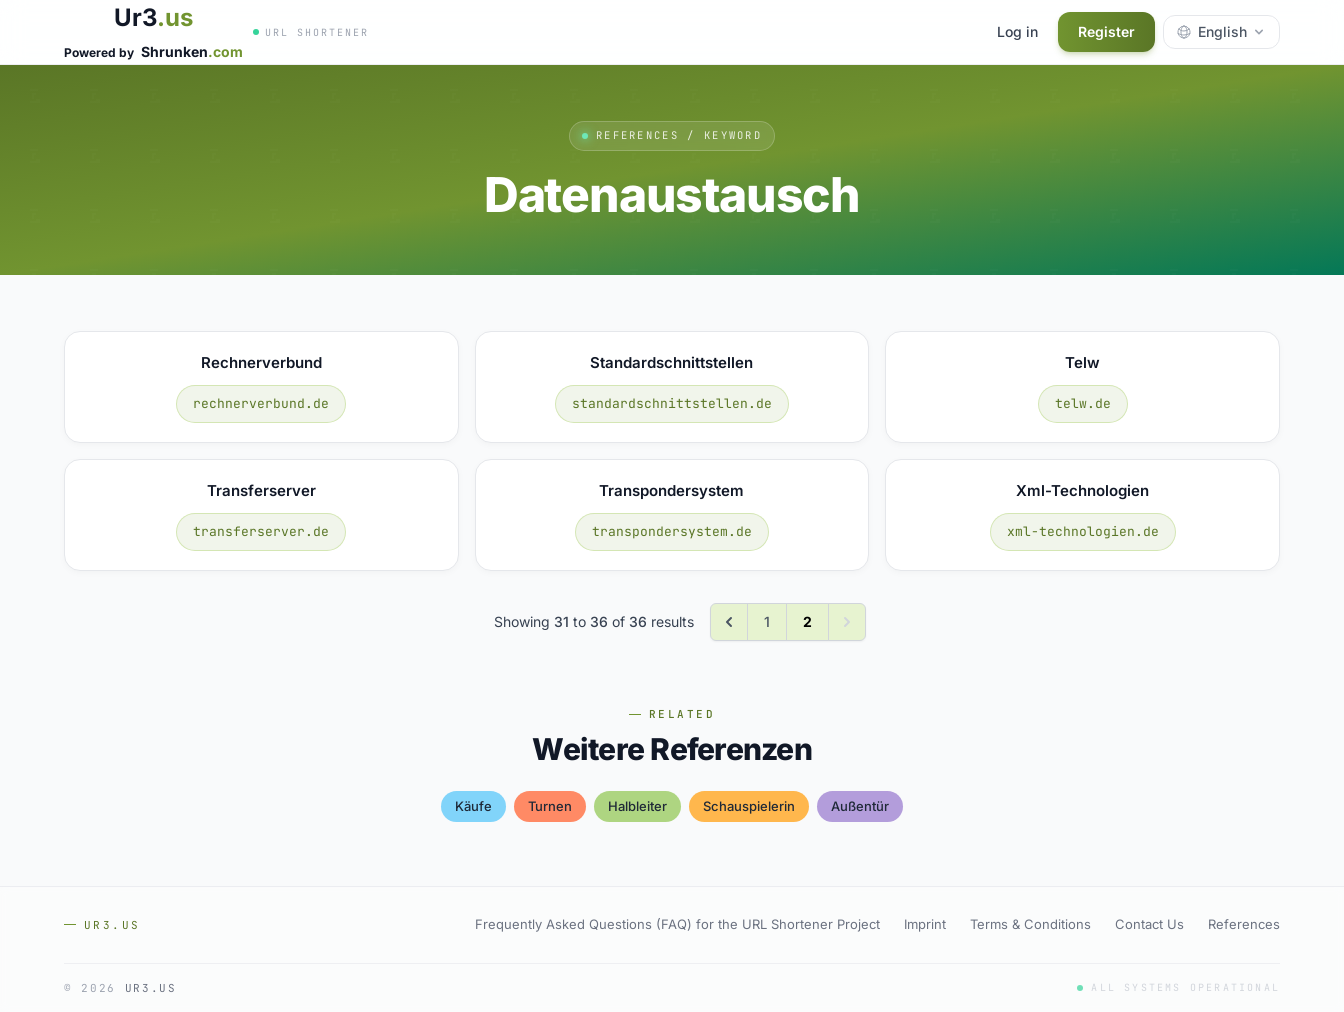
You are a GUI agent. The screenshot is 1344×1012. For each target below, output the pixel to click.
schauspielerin (749, 806)
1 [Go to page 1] (767, 621)
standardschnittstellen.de (672, 403)
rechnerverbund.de (261, 403)
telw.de (1083, 403)
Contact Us (1149, 924)
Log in (1017, 31)
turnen (550, 806)
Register (1106, 31)
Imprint (925, 924)
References (1244, 924)
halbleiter (637, 806)
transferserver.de (261, 531)
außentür (860, 806)
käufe (473, 806)
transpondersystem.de (672, 531)
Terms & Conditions (1030, 924)
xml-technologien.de (1083, 531)
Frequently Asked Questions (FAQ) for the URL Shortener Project (677, 924)
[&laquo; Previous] (729, 622)
